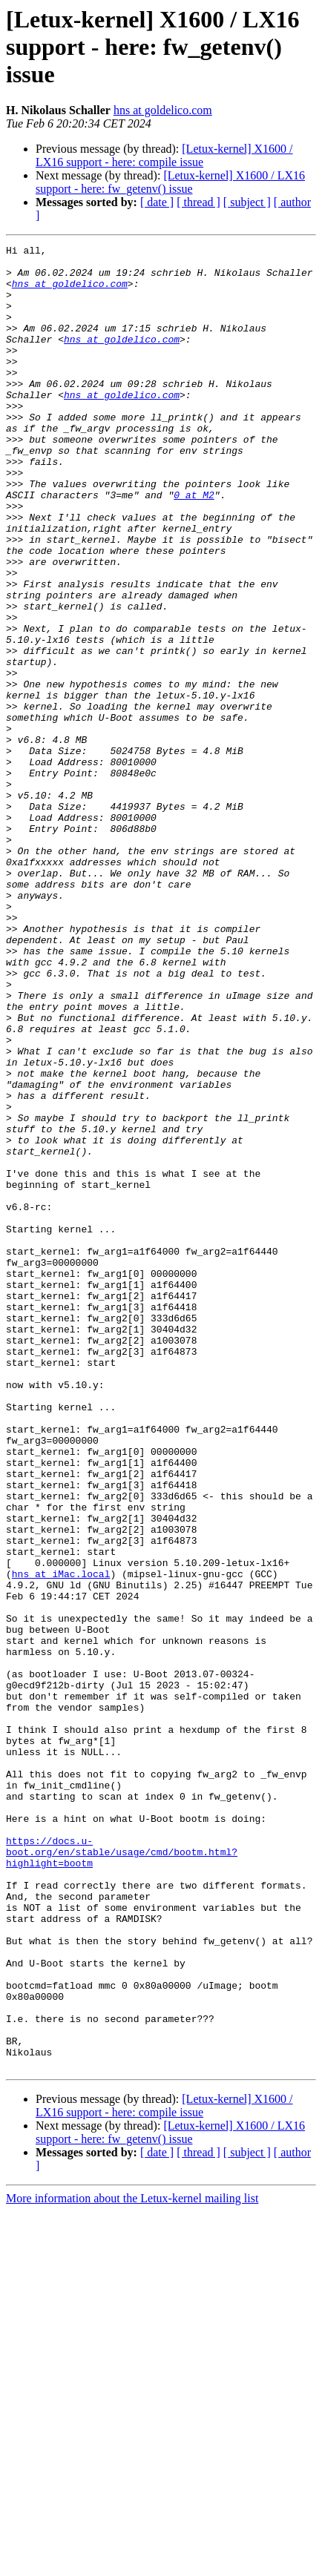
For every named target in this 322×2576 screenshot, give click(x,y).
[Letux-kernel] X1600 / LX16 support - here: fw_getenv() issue (170, 182)
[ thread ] (198, 202)
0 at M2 (194, 545)
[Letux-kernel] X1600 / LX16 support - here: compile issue (164, 155)
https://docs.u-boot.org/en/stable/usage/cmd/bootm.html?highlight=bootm (121, 2174)
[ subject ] (247, 202)
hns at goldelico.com (163, 110)
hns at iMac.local (61, 1840)
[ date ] (157, 202)
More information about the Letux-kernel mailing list (132, 2563)
